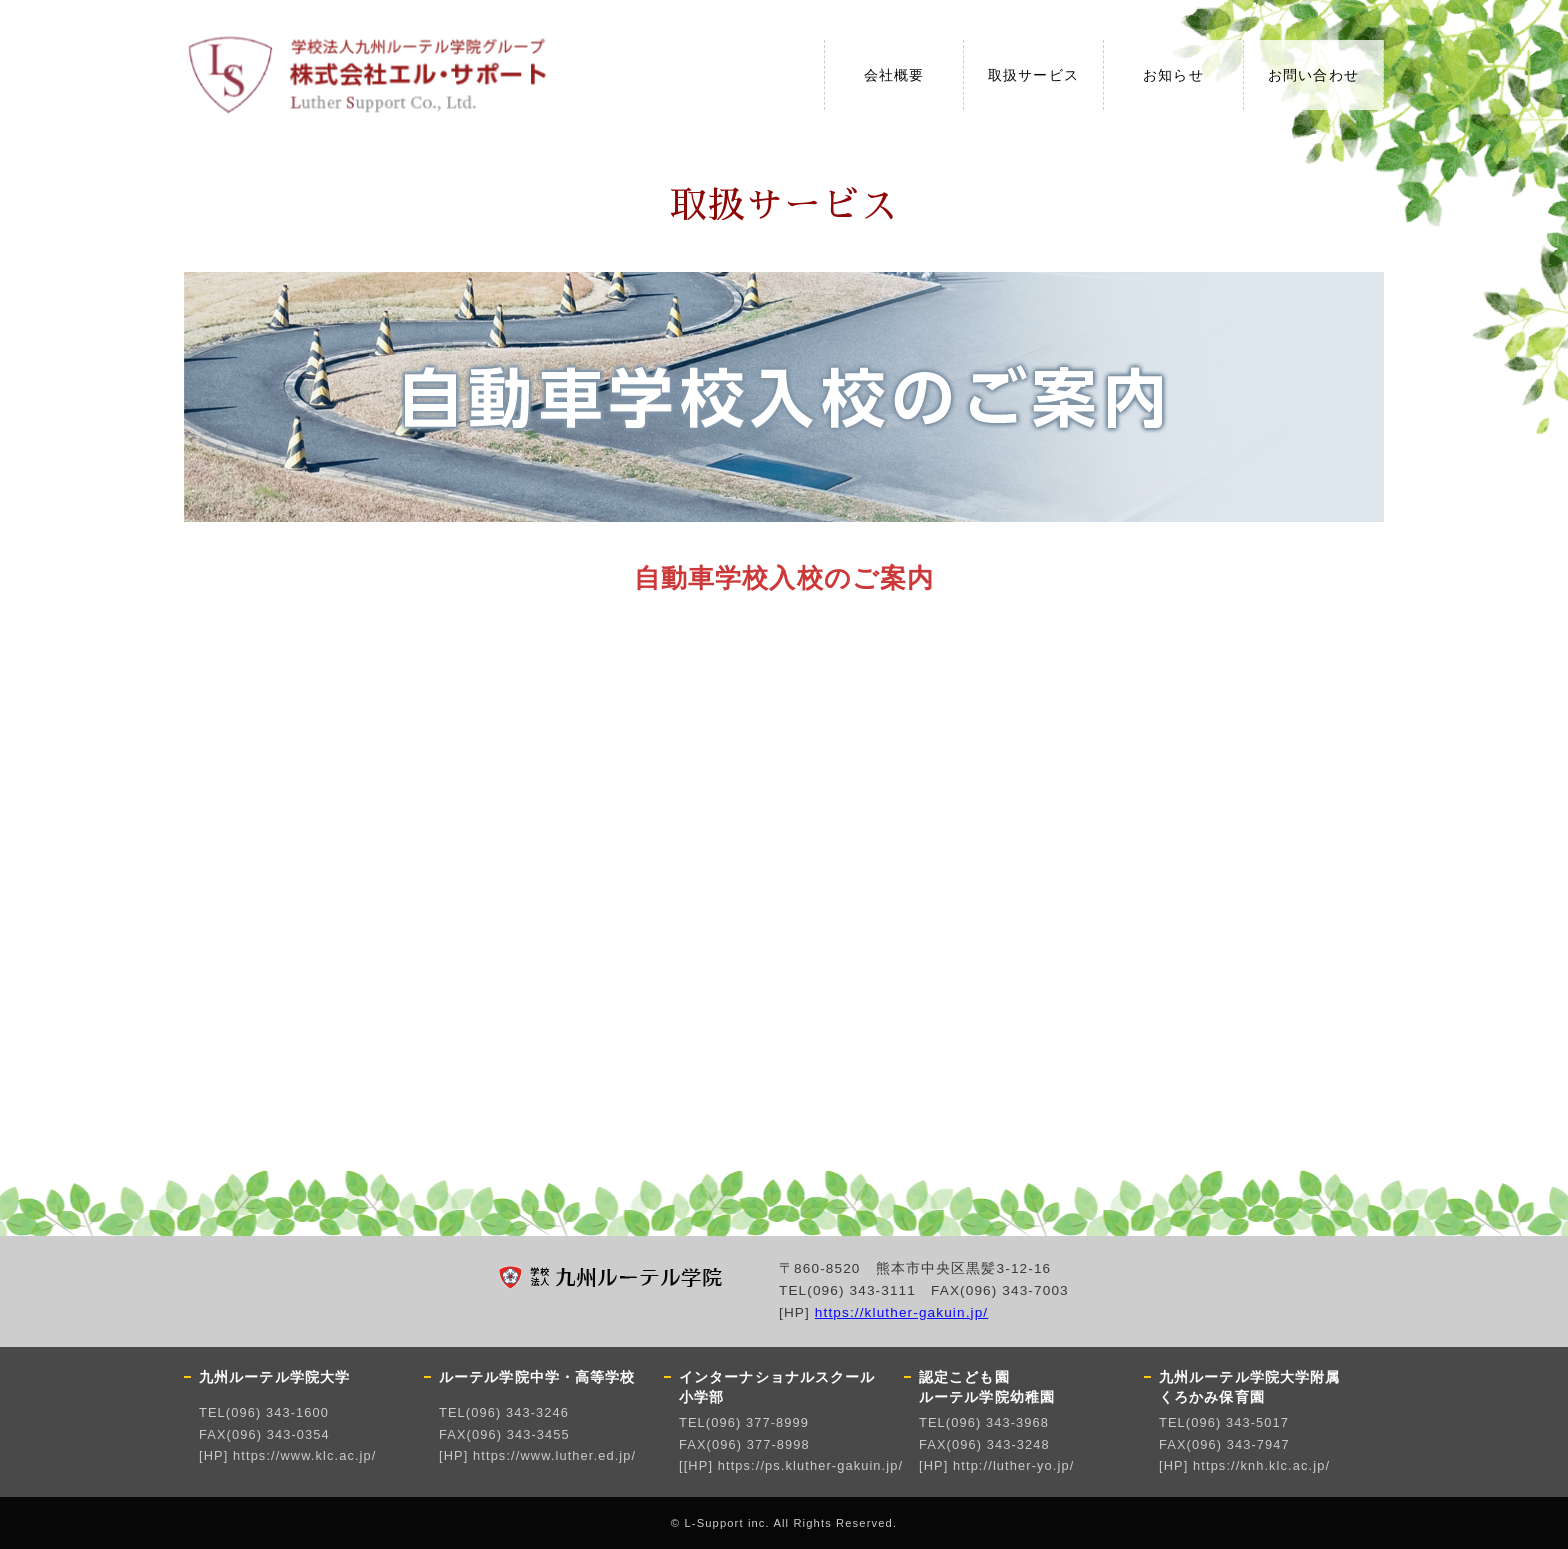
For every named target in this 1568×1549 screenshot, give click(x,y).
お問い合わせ (1313, 75)
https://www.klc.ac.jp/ (304, 1455)
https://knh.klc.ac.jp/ (1261, 1465)
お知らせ (1173, 75)
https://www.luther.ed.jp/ (554, 1455)
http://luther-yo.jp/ (1013, 1465)
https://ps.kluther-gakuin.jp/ (810, 1465)
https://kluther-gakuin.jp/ (901, 1312)
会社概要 (894, 75)
